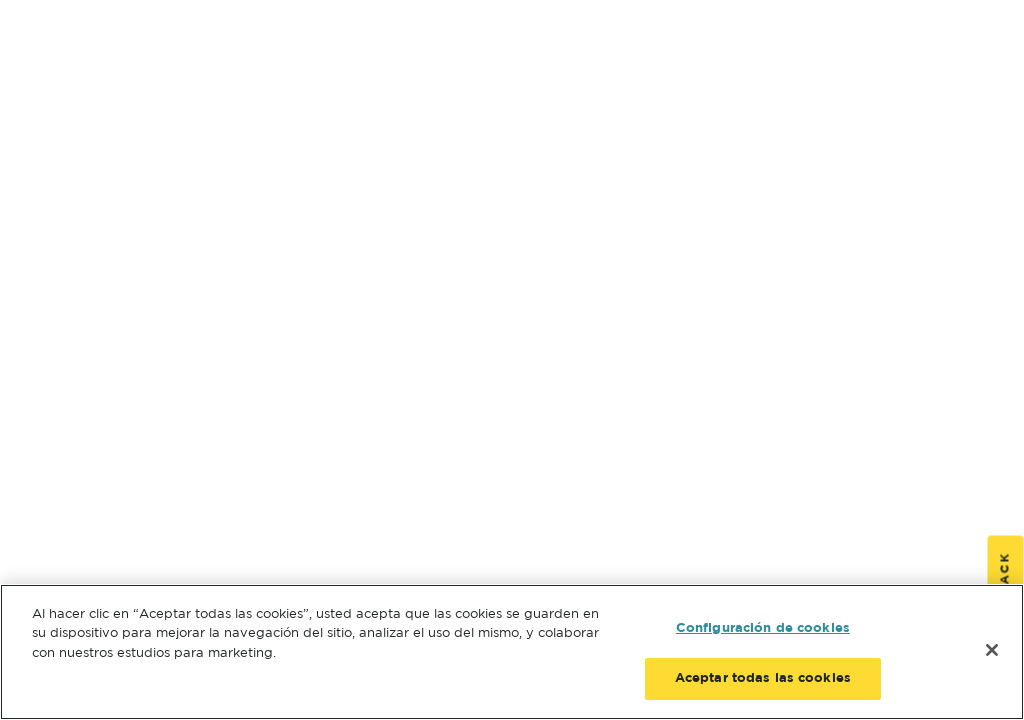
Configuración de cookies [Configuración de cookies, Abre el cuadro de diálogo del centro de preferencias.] (763, 628)
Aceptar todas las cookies (763, 678)
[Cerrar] (992, 650)
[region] (512, 652)
